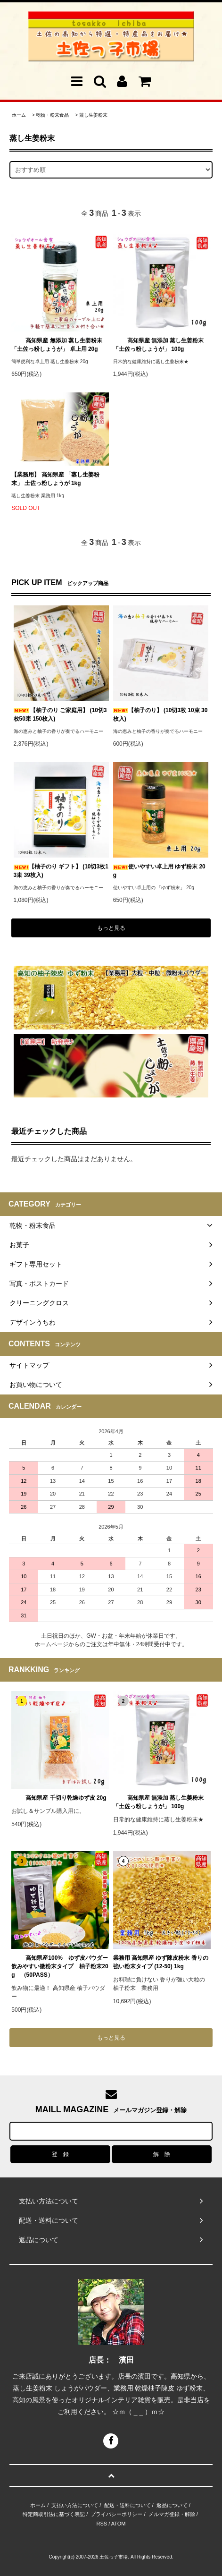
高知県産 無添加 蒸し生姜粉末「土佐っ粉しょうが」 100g (158, 344)
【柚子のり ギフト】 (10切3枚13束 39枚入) (61, 870)
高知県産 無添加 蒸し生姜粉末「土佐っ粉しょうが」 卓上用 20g (56, 344)
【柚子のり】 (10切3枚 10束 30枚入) (160, 714)
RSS (102, 2523)
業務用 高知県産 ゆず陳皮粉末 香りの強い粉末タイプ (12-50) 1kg (160, 1962)
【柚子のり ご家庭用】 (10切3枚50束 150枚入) (60, 714)
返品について (172, 2505)
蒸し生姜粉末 (93, 115)
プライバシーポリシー (116, 2514)
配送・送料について (127, 2505)
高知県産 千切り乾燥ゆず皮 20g (58, 1797)
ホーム (19, 115)
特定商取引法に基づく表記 (54, 2514)
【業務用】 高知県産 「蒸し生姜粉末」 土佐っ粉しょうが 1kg (55, 478)
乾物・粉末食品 (52, 115)
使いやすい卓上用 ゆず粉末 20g (159, 870)
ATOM (118, 2523)
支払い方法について (74, 2505)
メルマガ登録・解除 (171, 2514)
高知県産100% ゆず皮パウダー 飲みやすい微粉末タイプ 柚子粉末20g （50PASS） (59, 1966)
